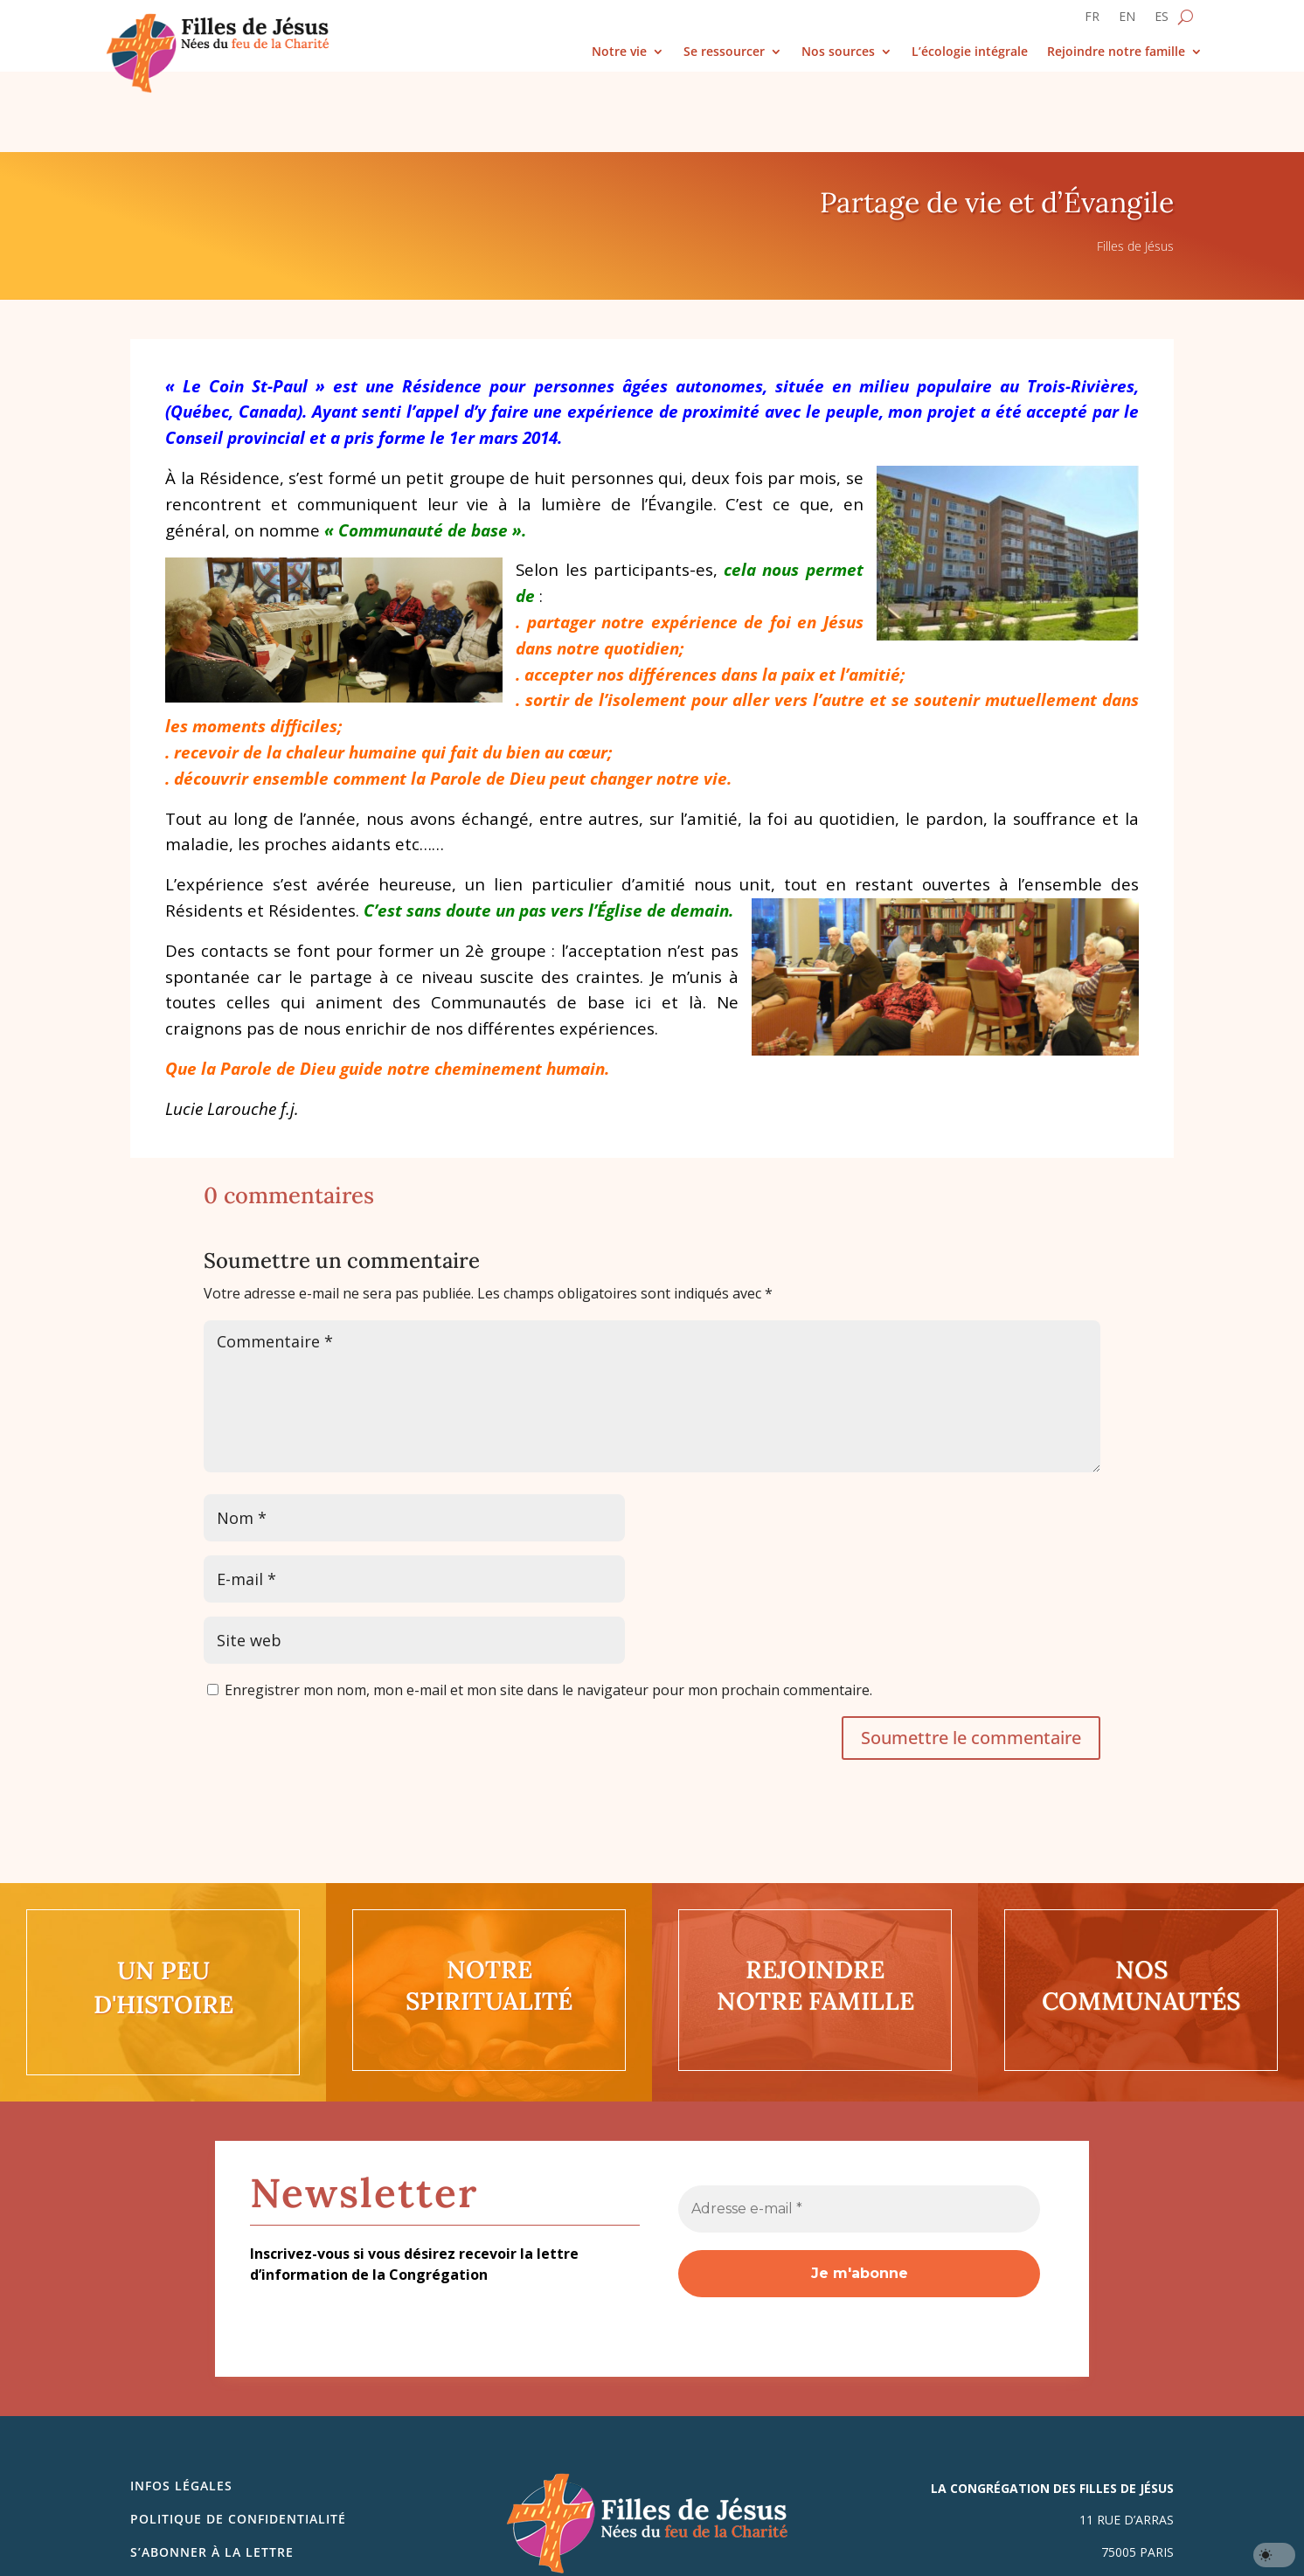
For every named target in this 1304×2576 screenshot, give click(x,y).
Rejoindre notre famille (1116, 52)
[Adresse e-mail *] (859, 2128)
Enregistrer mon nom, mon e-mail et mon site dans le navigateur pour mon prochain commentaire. (548, 1609)
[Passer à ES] (1162, 20)
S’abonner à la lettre (212, 2471)
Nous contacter (191, 2505)
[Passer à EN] (1127, 20)
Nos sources (838, 52)
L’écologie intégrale (970, 52)
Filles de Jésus (1135, 165)
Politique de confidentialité (238, 2438)
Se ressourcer (724, 52)
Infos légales (181, 2405)
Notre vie (619, 52)
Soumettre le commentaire (971, 1657)
